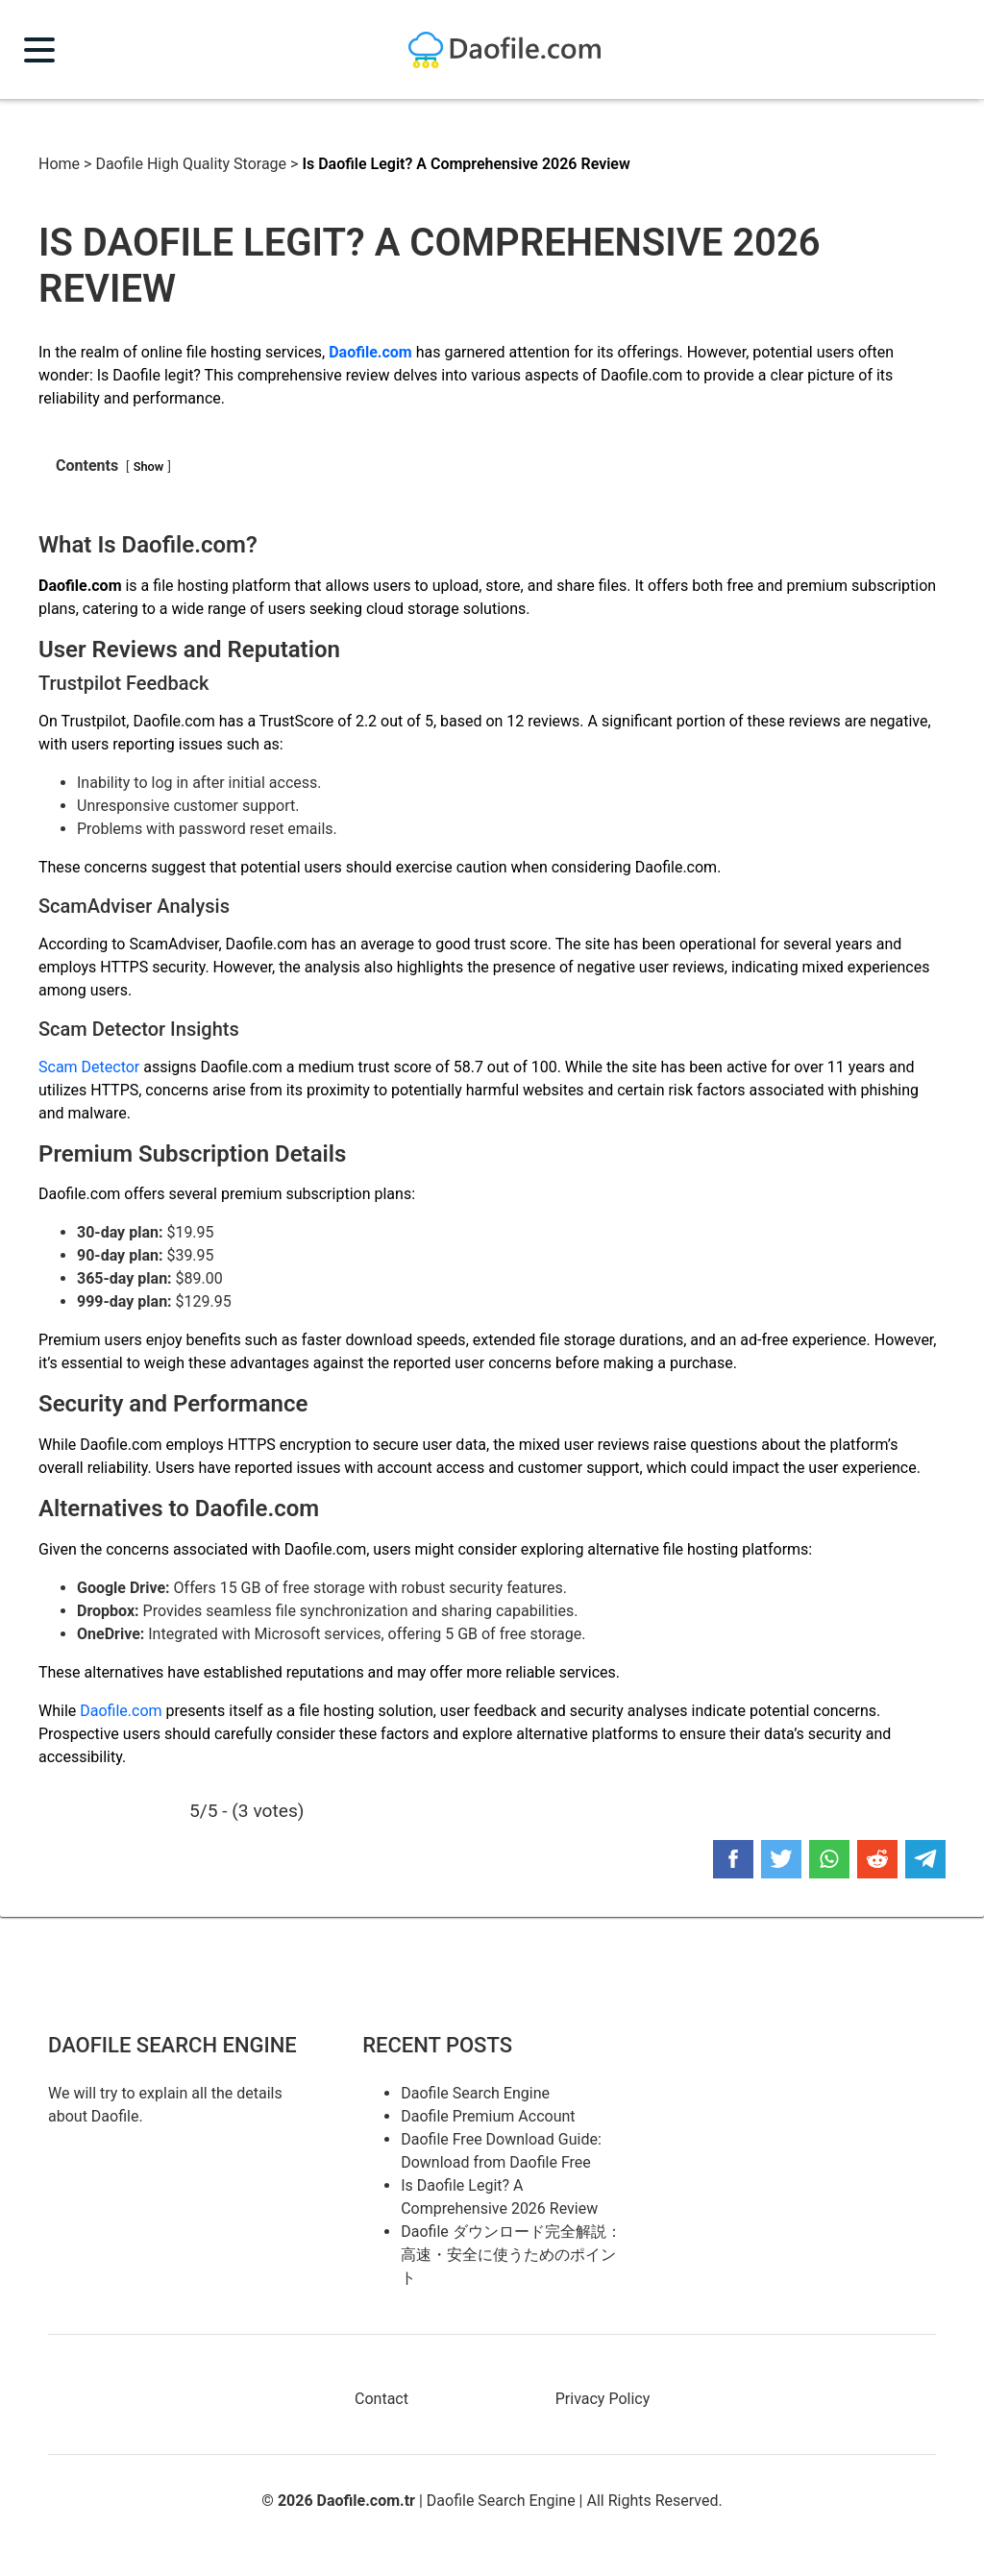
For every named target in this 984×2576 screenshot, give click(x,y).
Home (59, 164)
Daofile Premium (504, 50)
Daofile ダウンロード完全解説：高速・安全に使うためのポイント (511, 2254)
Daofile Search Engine (475, 2093)
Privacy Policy (603, 2399)
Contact (381, 2399)
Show (149, 466)
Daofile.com (120, 1711)
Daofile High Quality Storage (190, 164)
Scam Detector (88, 1067)
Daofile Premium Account (488, 2116)
